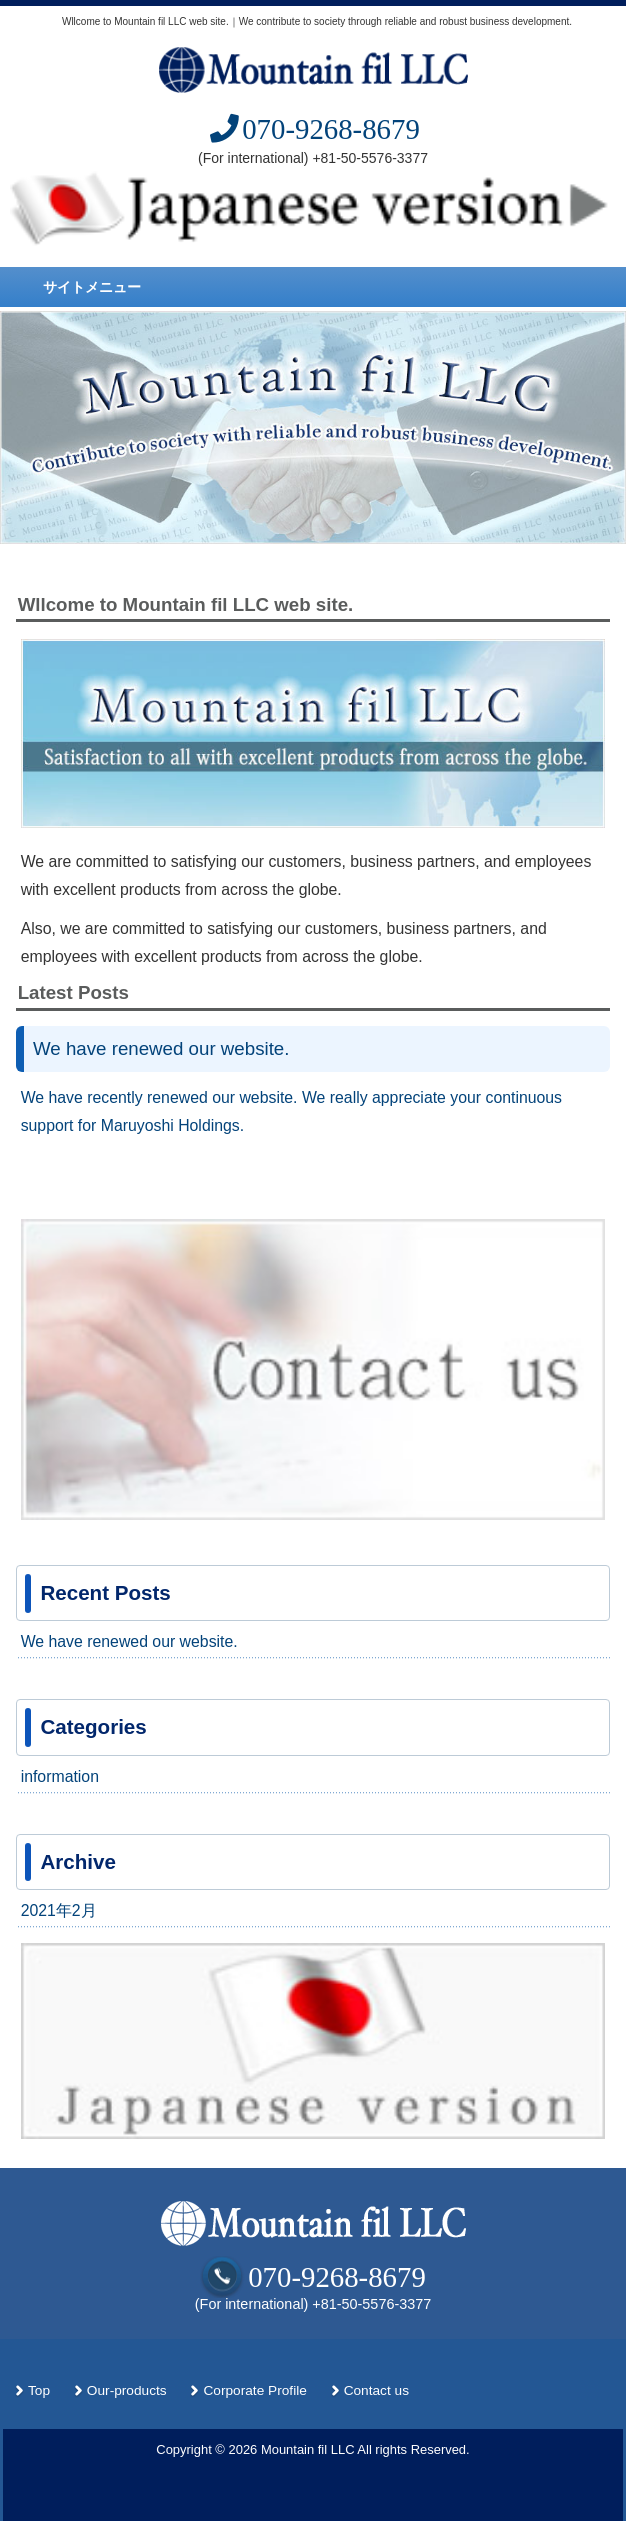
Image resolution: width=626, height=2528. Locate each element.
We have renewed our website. (161, 1048)
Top (39, 2390)
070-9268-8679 (313, 129)
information (60, 1776)
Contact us (376, 2390)
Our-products (127, 2390)
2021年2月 (59, 1910)
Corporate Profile (254, 2390)
